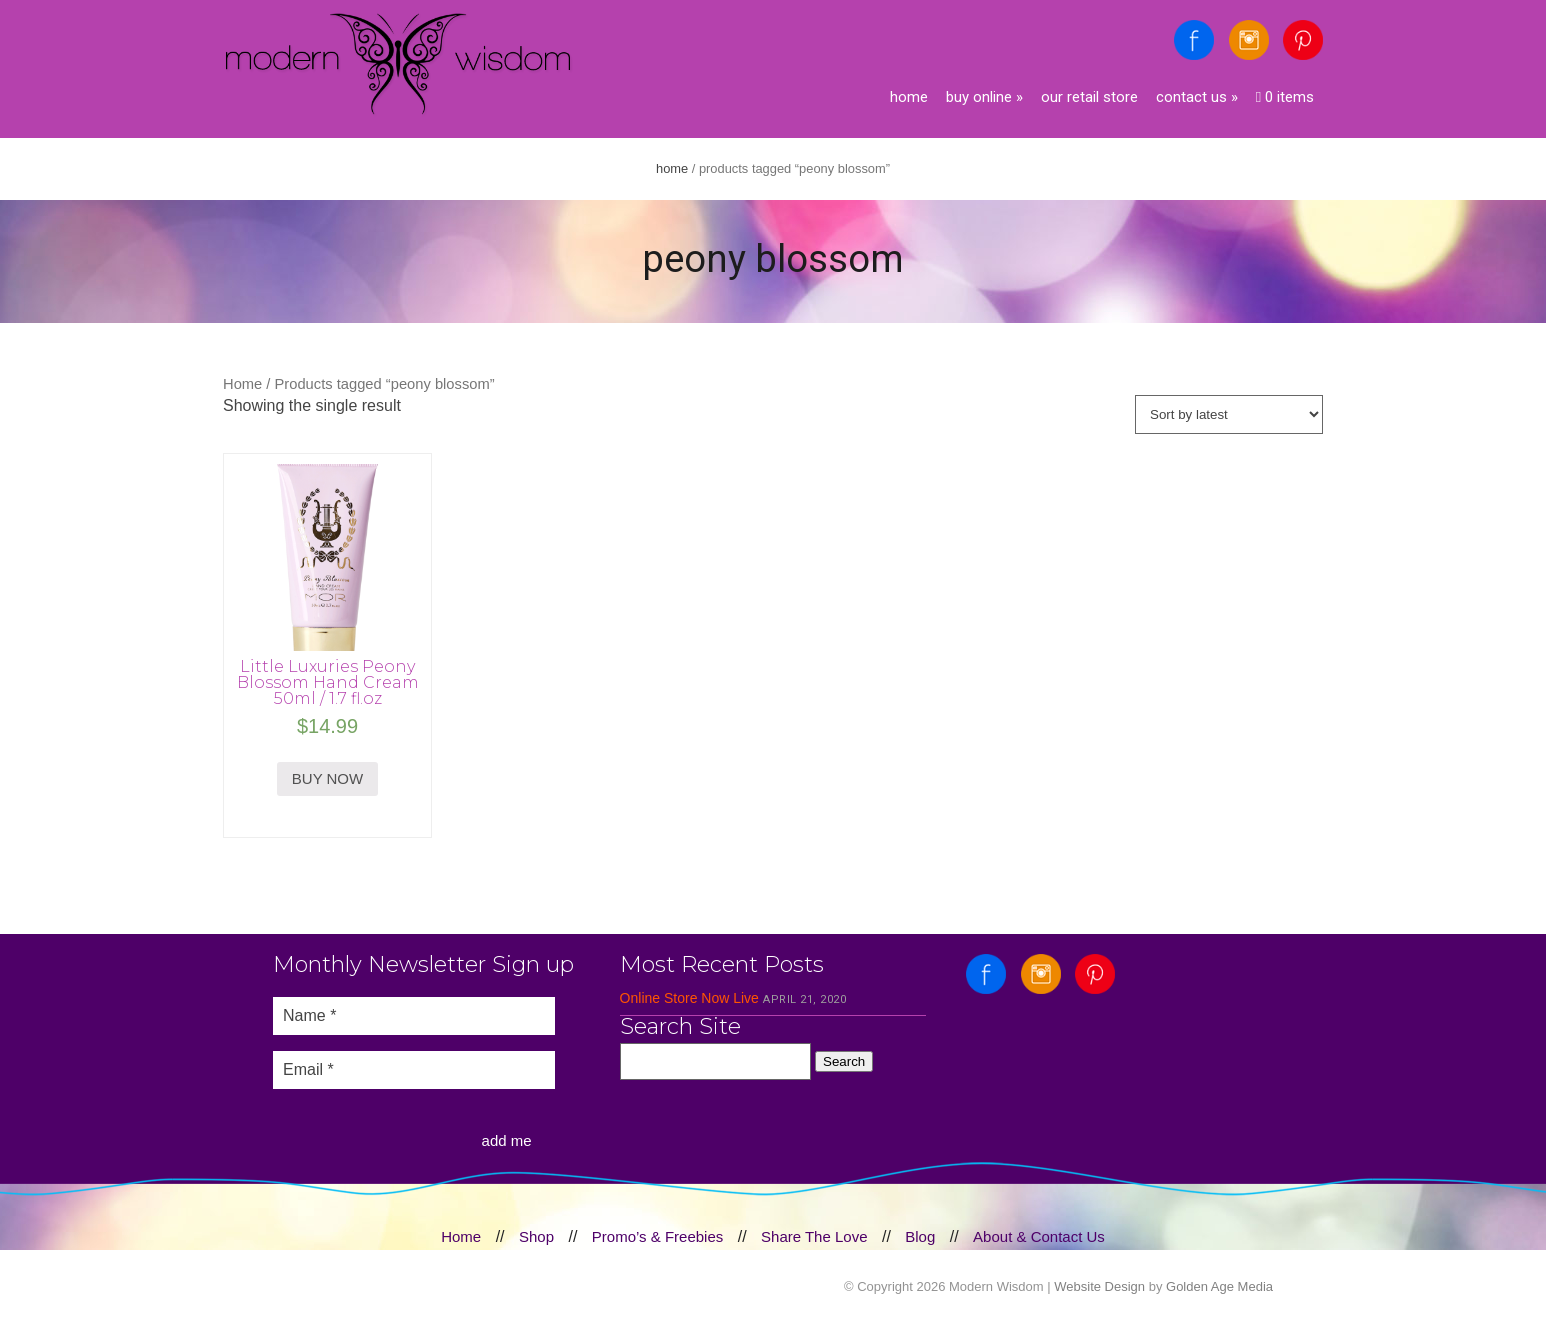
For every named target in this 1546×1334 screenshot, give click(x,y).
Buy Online (984, 97)
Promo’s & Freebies (657, 1236)
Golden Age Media (1219, 1286)
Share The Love (814, 1236)
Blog (920, 1236)
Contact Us (1197, 97)
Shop (536, 1236)
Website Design (1099, 1286)
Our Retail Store (1089, 97)
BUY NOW (327, 778)
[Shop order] (1229, 414)
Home (909, 97)
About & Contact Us (1039, 1236)
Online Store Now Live (689, 998)
